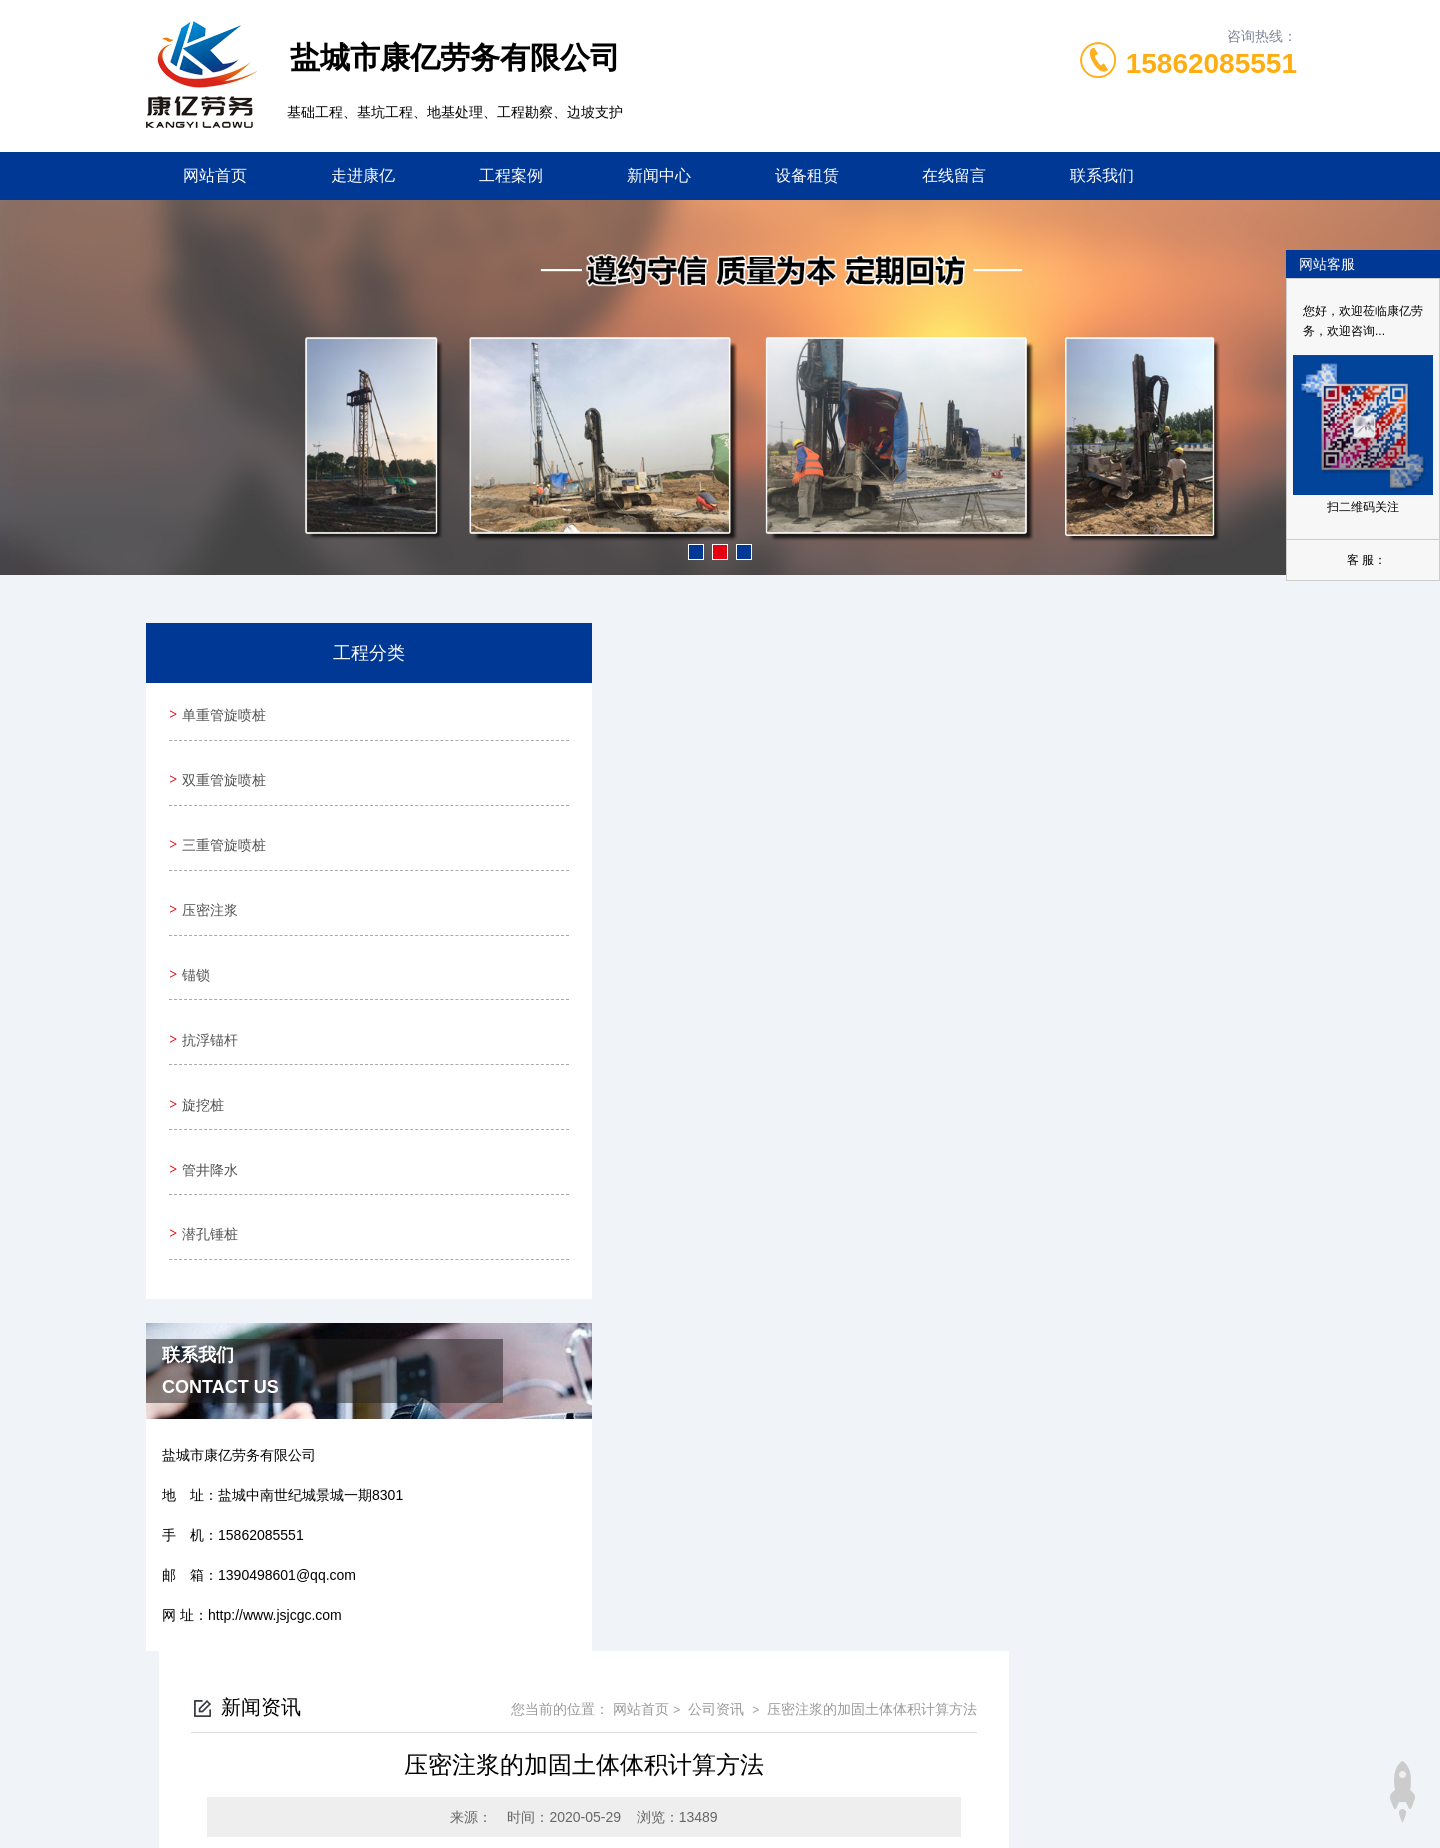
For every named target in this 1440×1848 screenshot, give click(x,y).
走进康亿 (363, 175)
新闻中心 (659, 175)
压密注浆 (207, 882)
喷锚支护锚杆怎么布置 (606, 1053)
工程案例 (511, 175)
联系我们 (1102, 175)
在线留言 (954, 175)
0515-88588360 (618, 1700)
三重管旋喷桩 (221, 825)
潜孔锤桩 (207, 1167)
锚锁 (193, 939)
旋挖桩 (200, 1053)
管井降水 (207, 1110)
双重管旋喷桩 (221, 768)
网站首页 (215, 175)
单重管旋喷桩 (221, 711)
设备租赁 (807, 175)
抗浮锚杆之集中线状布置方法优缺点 (648, 1019)
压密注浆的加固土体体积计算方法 (1160, 681)
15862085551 (1211, 63)
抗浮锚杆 (207, 996)
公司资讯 (1003, 681)
